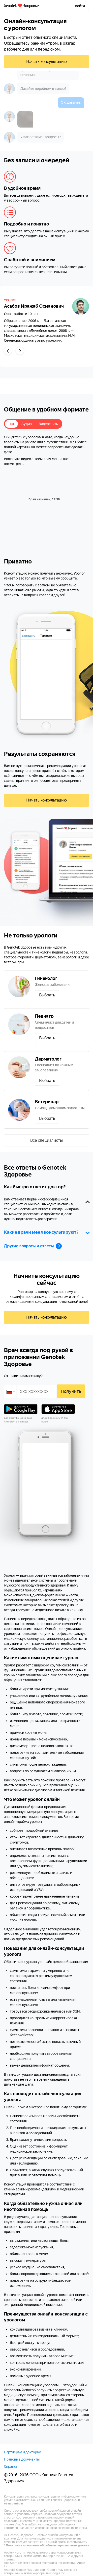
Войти (80, 6)
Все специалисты (46, 1140)
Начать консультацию (46, 61)
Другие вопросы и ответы (29, 1246)
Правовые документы (22, 2459)
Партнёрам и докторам (22, 2452)
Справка (10, 2466)
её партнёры (13, 2503)
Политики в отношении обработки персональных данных (47, 2545)
